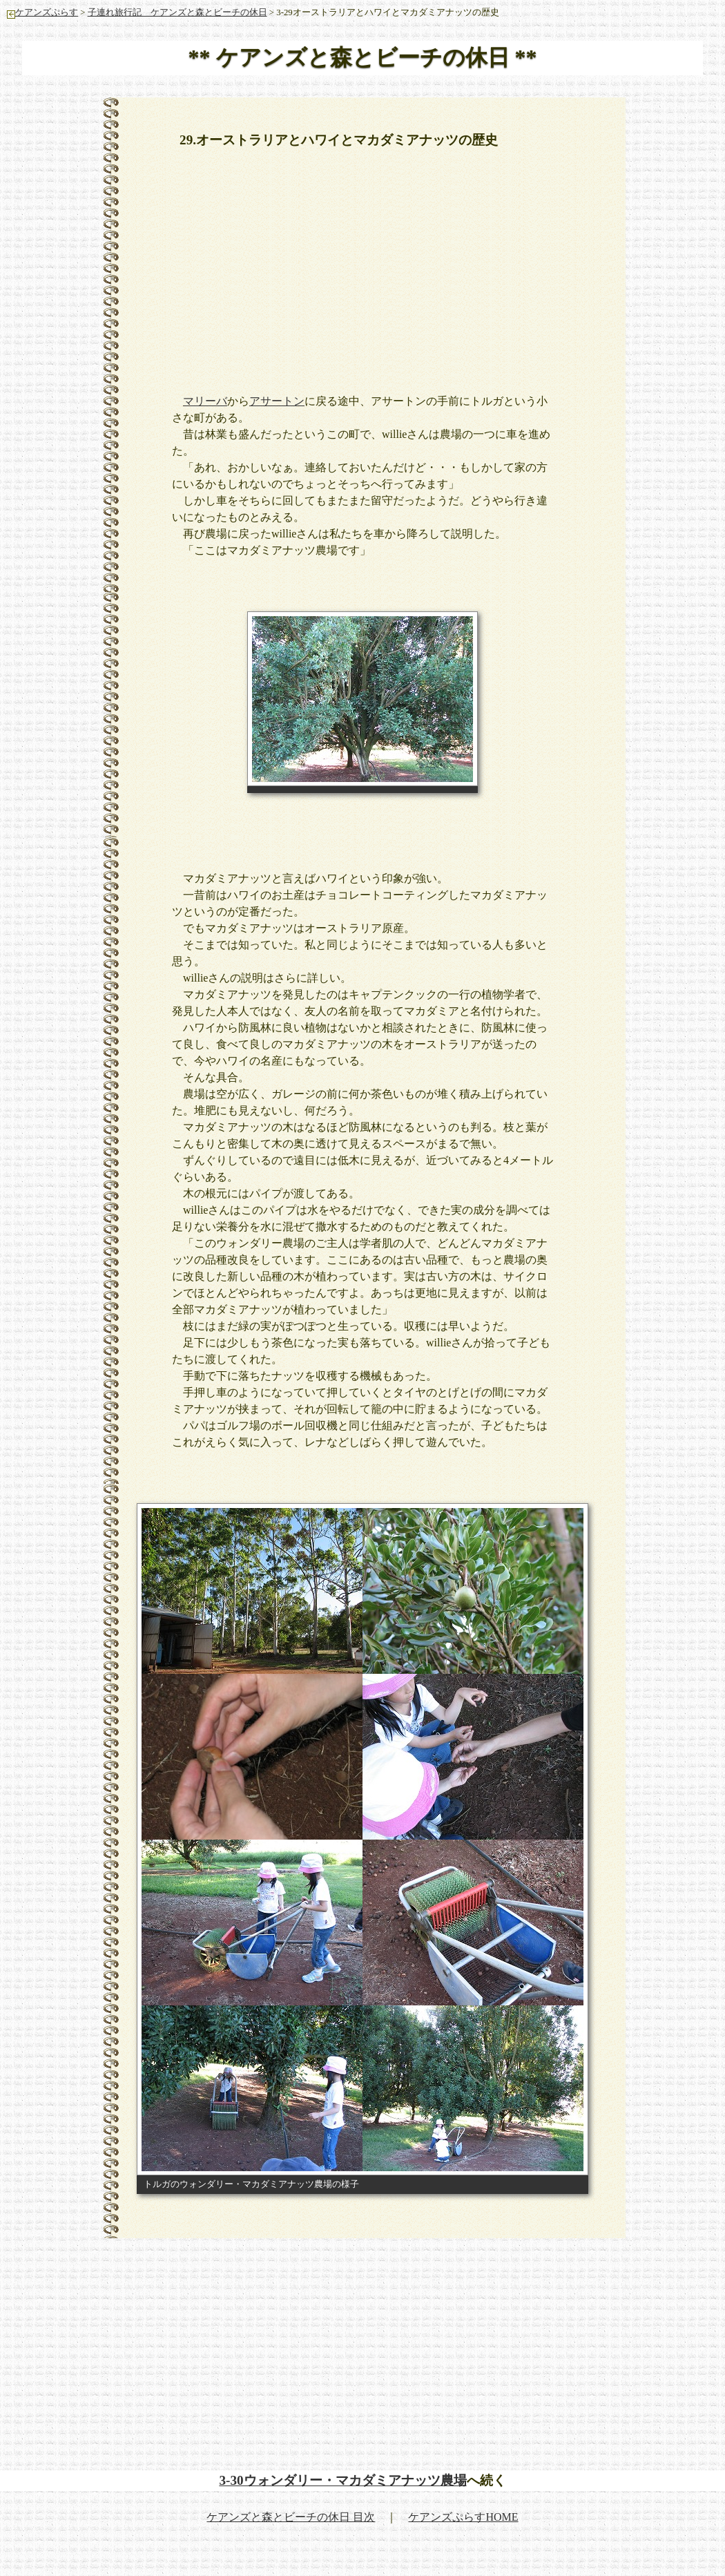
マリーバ (205, 401)
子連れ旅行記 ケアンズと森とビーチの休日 (177, 12)
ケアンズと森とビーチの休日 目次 (290, 2517)
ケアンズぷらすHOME (463, 2517)
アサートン (276, 401)
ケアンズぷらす (42, 12)
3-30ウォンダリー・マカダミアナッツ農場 (342, 2480)
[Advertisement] (413, 263)
